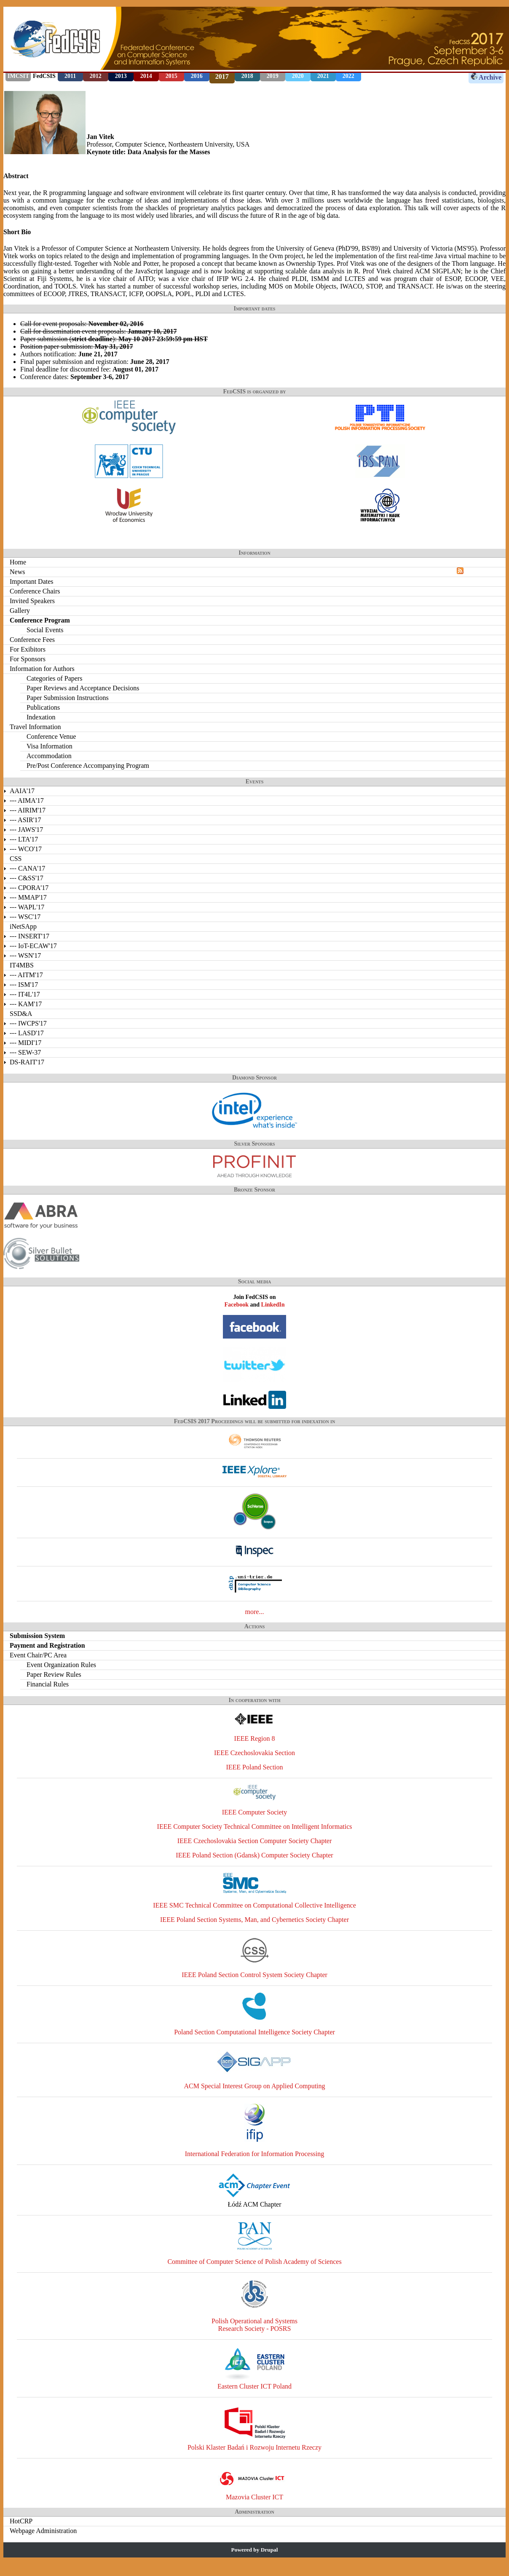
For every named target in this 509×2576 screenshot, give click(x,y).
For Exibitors (28, 649)
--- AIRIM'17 (28, 810)
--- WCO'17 (26, 848)
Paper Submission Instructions (68, 697)
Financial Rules (48, 1684)
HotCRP (21, 2521)
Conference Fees (32, 639)
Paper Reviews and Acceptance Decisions (83, 688)
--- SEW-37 (25, 1052)
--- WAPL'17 (27, 907)
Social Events (45, 629)
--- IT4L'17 (25, 994)
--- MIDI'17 (25, 1042)
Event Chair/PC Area (38, 1655)
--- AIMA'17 (27, 800)
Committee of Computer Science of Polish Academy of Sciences (254, 2261)
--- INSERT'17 (29, 936)
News (17, 571)
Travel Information (35, 726)
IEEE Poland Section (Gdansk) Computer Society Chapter (254, 1855)
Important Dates (32, 581)
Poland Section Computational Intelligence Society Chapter (254, 2032)
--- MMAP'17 (28, 897)
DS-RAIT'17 (27, 1062)
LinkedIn (273, 1304)
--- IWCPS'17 (28, 1023)
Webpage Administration (43, 2530)
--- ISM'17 (24, 984)
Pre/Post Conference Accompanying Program (88, 765)
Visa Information (49, 746)
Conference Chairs (35, 591)
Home (18, 562)
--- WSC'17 (25, 916)
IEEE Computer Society (254, 1812)
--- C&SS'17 (26, 878)
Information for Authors (42, 668)
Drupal (269, 2550)
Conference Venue (51, 736)
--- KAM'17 (26, 1003)
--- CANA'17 (27, 868)
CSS (15, 858)
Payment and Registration (47, 1645)
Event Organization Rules (61, 1664)
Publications (43, 707)
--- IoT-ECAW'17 (33, 945)
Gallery (20, 610)
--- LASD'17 (27, 1033)
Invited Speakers (32, 600)
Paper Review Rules (54, 1674)
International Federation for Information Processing (254, 2153)
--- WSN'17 (25, 955)
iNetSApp (23, 926)
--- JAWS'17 (26, 829)
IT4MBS (22, 965)
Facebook (236, 1304)
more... (254, 1611)
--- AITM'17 (26, 974)
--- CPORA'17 (29, 887)
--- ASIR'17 (25, 819)
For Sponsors (28, 659)
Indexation (41, 717)
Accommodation (49, 755)
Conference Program (40, 620)
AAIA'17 (22, 790)
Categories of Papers (54, 678)
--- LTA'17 (24, 839)
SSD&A (21, 1013)
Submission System (37, 1635)
